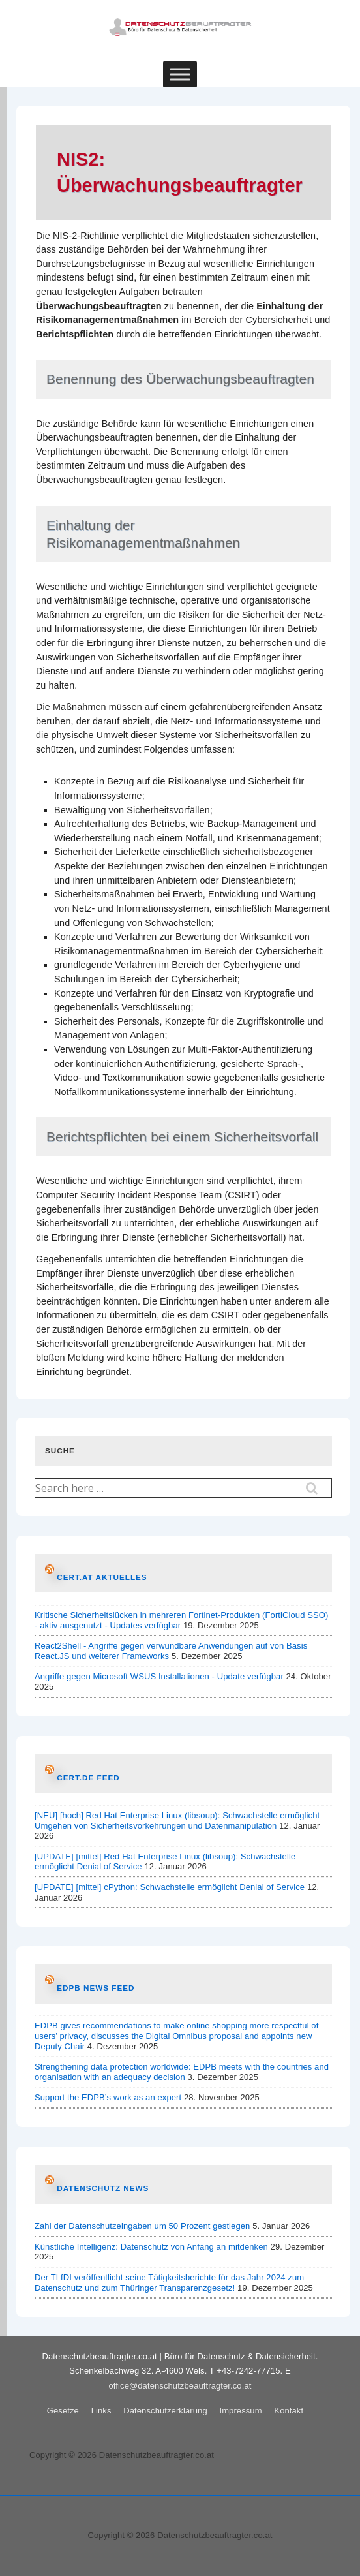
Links (101, 2410)
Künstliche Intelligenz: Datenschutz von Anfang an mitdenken (151, 2247)
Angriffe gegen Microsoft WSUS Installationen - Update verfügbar (159, 1676)
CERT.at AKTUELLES (102, 1577)
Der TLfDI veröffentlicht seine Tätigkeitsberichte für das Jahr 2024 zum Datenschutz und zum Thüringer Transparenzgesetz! (169, 2283)
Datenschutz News (103, 2188)
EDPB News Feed (95, 1987)
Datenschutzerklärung (165, 2410)
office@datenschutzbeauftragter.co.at (180, 2386)
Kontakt (288, 2410)
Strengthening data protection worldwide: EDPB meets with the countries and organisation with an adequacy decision (182, 2072)
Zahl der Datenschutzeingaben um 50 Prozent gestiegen (142, 2226)
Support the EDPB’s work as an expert (108, 2097)
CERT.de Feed (88, 1777)
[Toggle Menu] (180, 74)
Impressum (240, 2410)
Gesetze (63, 2410)
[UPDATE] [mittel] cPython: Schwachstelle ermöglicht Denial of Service (170, 1887)
